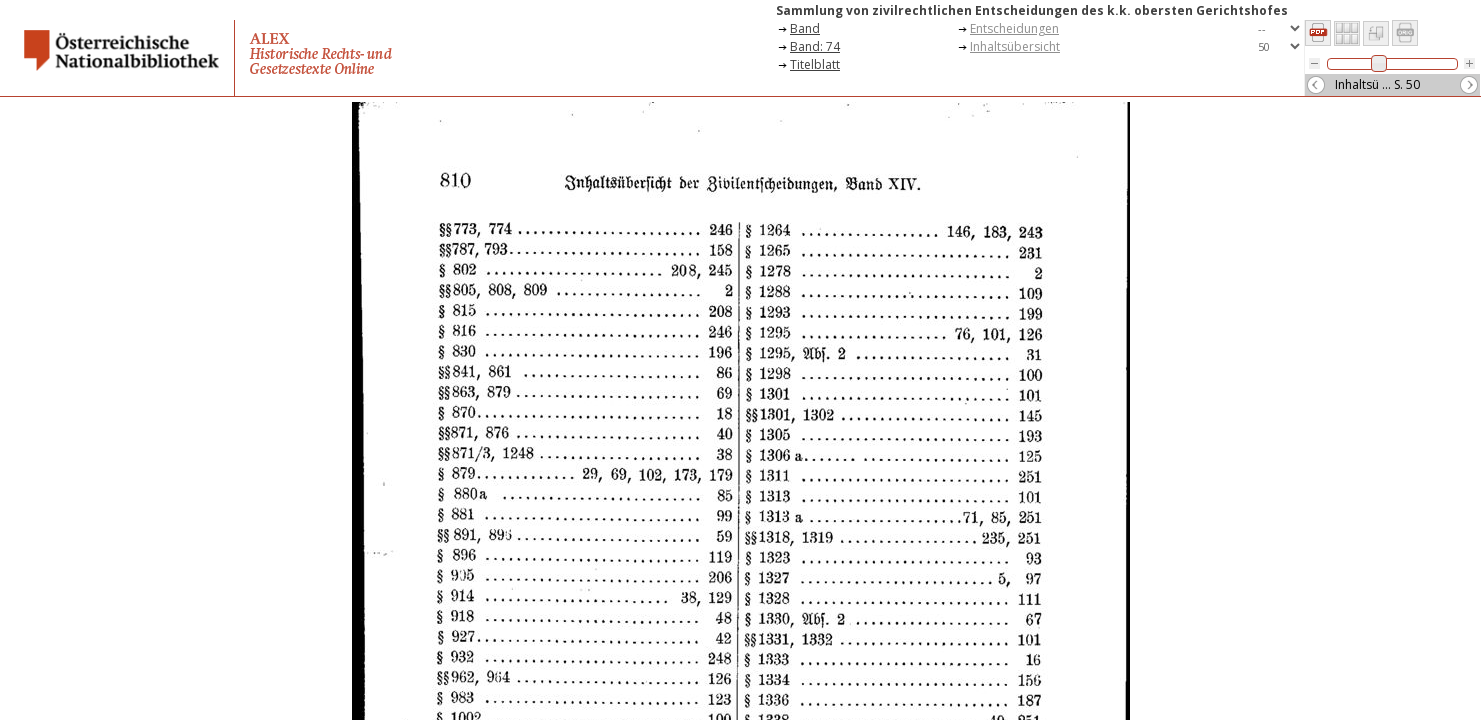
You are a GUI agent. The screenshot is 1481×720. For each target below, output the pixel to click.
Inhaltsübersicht (1015, 46)
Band (805, 28)
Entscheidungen (1014, 28)
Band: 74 (815, 46)
